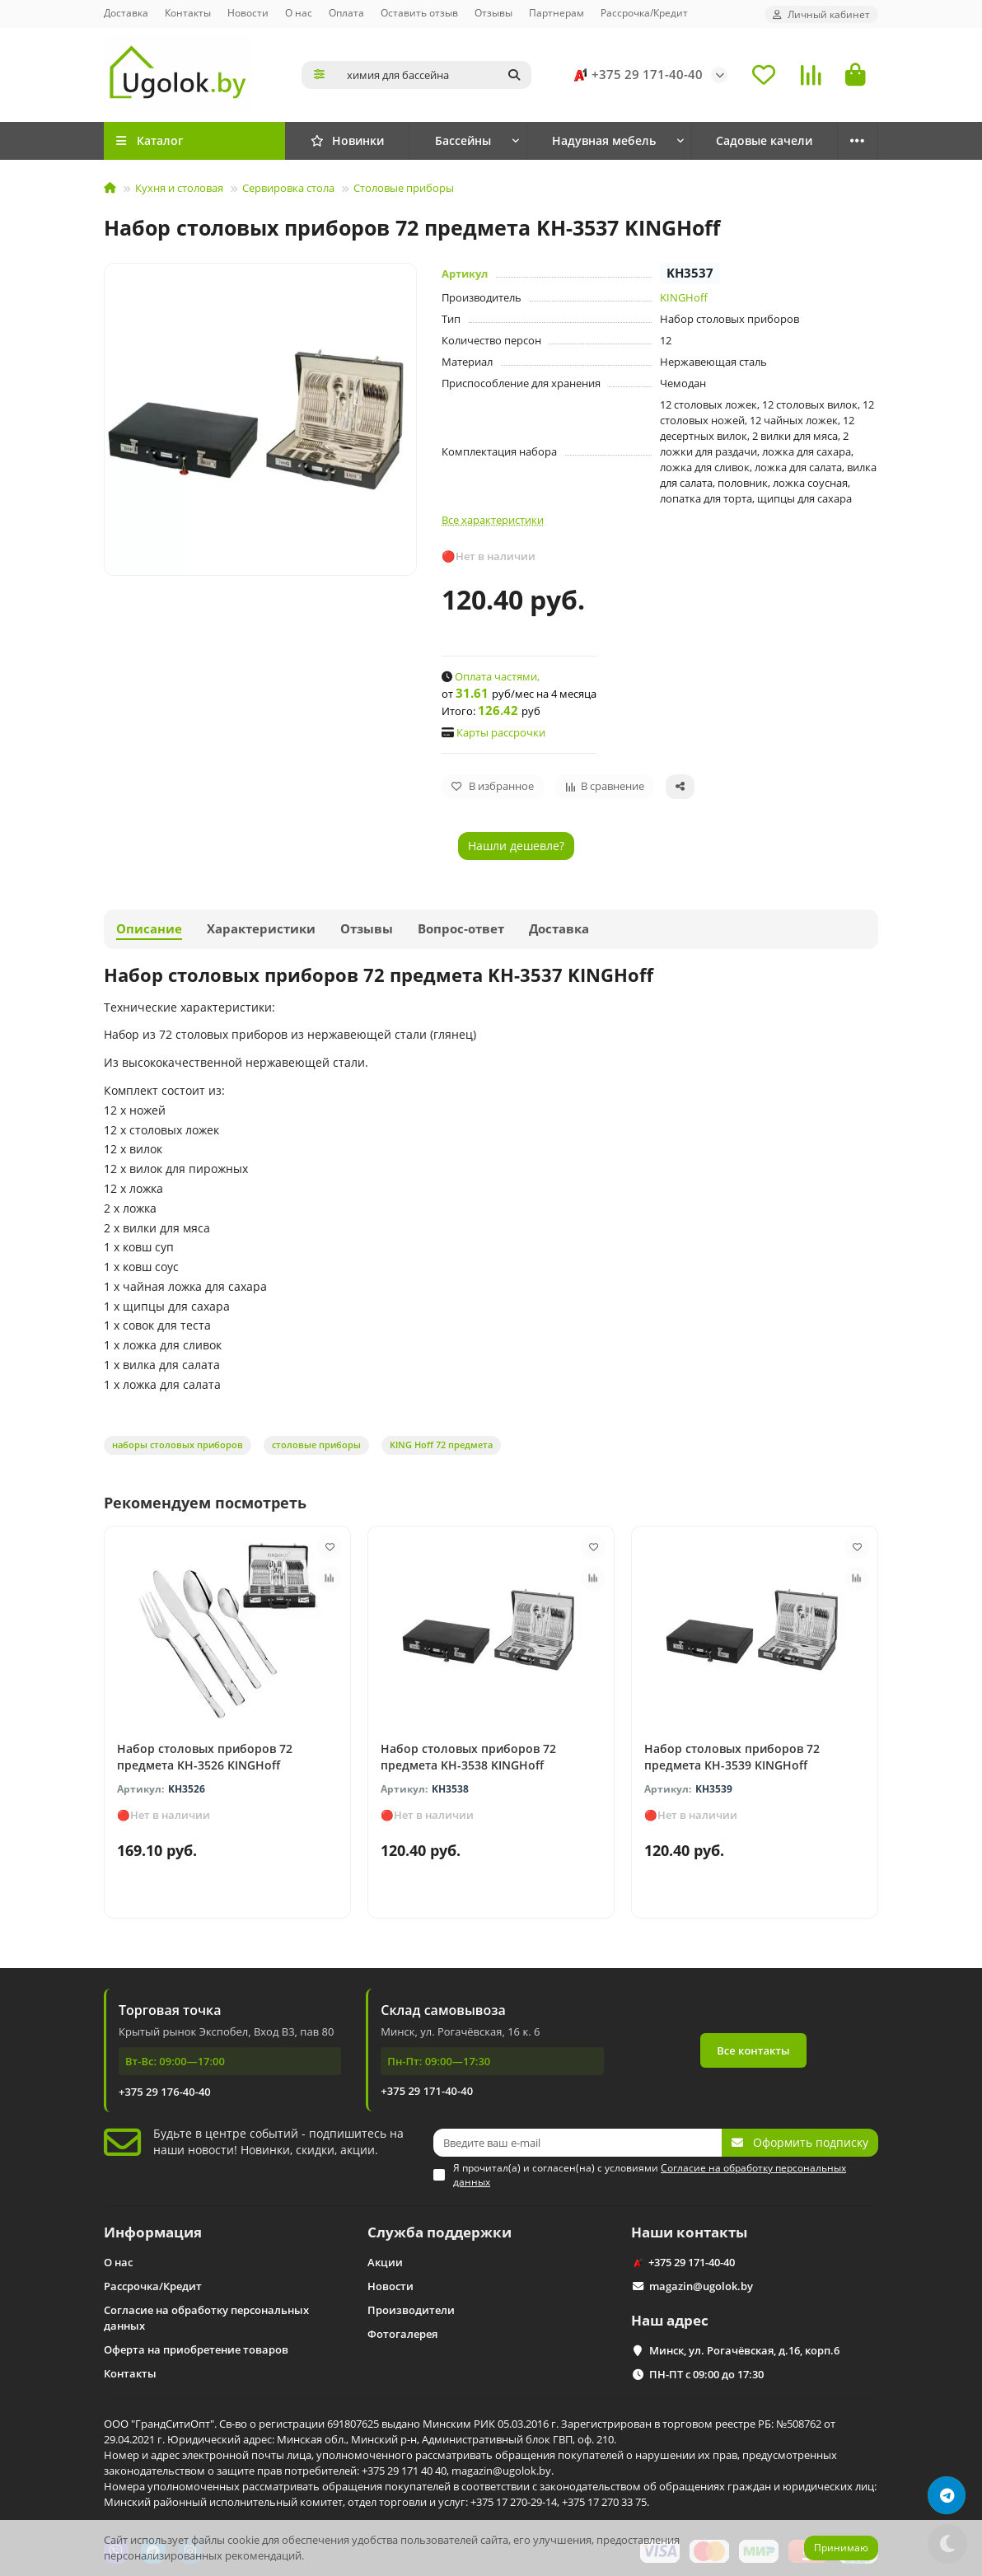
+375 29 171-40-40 (635, 75)
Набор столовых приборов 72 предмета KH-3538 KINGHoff (468, 1757)
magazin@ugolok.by (701, 2286)
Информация (153, 2232)
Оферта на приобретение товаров (196, 2349)
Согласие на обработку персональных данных (206, 2318)
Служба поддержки (439, 2232)
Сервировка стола (288, 187)
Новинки (347, 140)
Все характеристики (493, 519)
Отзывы (493, 12)
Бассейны (463, 140)
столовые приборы (316, 1444)
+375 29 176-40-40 (165, 2091)
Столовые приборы (403, 187)
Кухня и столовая (179, 187)
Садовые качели (764, 140)
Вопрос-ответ (461, 928)
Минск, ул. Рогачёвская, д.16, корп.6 (744, 2350)
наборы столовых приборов (177, 1444)
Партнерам (556, 12)
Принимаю (841, 2548)
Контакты (188, 12)
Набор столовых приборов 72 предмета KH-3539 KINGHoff (732, 1757)
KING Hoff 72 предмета (441, 1444)
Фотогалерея (402, 2333)
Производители (411, 2310)
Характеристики (261, 928)
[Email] (577, 2143)
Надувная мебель (604, 140)
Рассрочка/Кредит (644, 12)
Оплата (346, 12)
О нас (298, 12)
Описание (149, 928)
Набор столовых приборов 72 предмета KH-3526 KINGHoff (204, 1757)
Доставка (126, 12)
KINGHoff (684, 297)
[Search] (434, 75)
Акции (385, 2262)
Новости (248, 12)
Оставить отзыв (419, 12)
